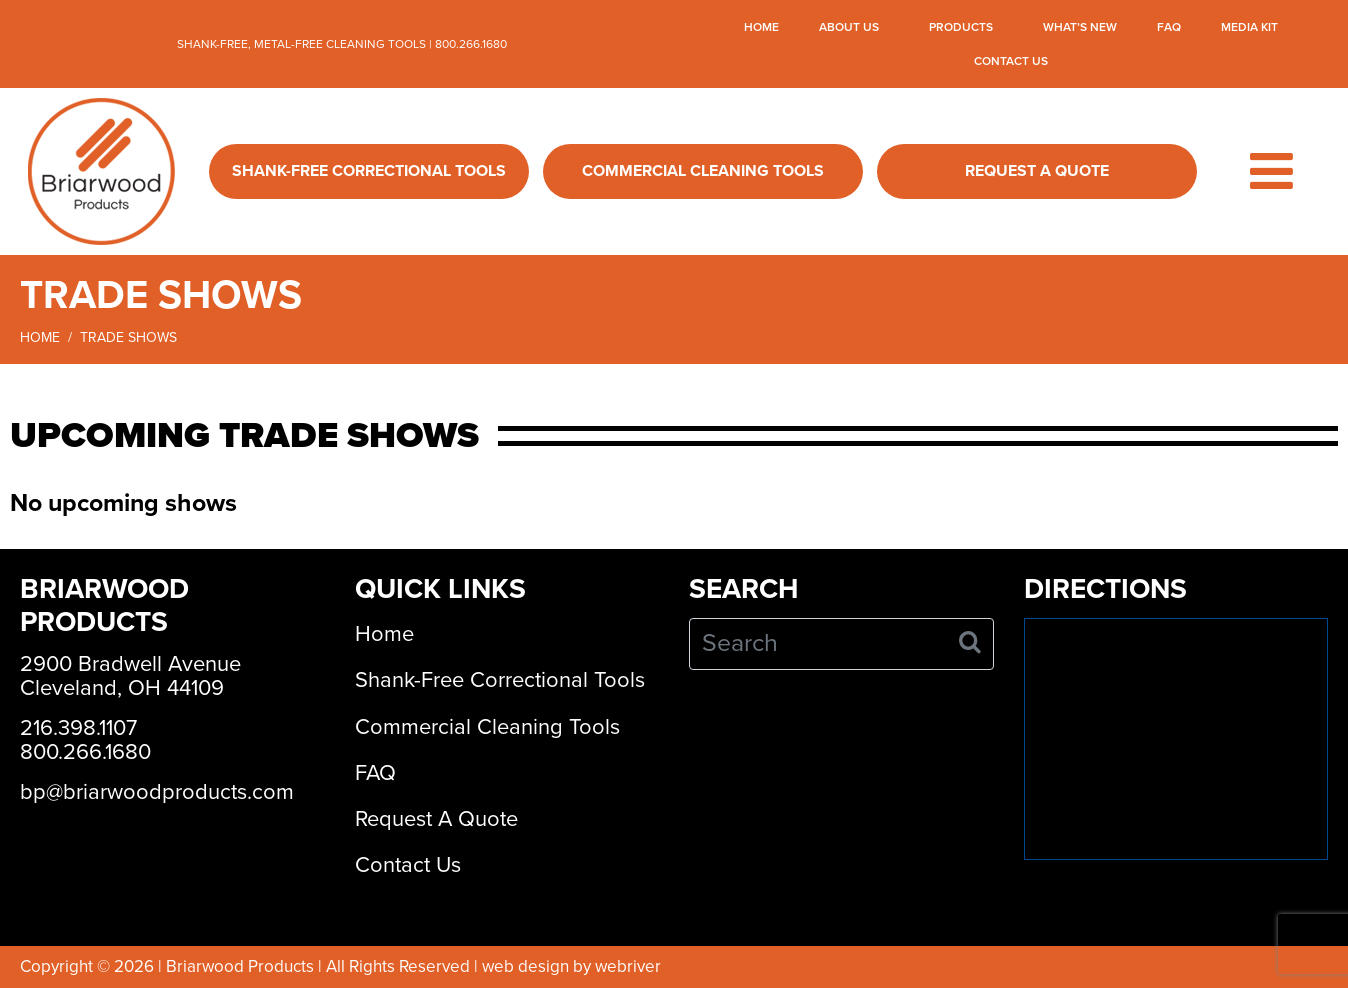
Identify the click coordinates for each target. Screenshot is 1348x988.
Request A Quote (1037, 171)
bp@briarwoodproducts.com (157, 792)
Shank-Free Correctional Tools (369, 171)
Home (761, 27)
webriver (628, 966)
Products (961, 27)
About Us (849, 27)
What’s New (1080, 27)
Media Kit (1249, 27)
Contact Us (1011, 61)
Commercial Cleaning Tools (703, 171)
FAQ (1169, 27)
